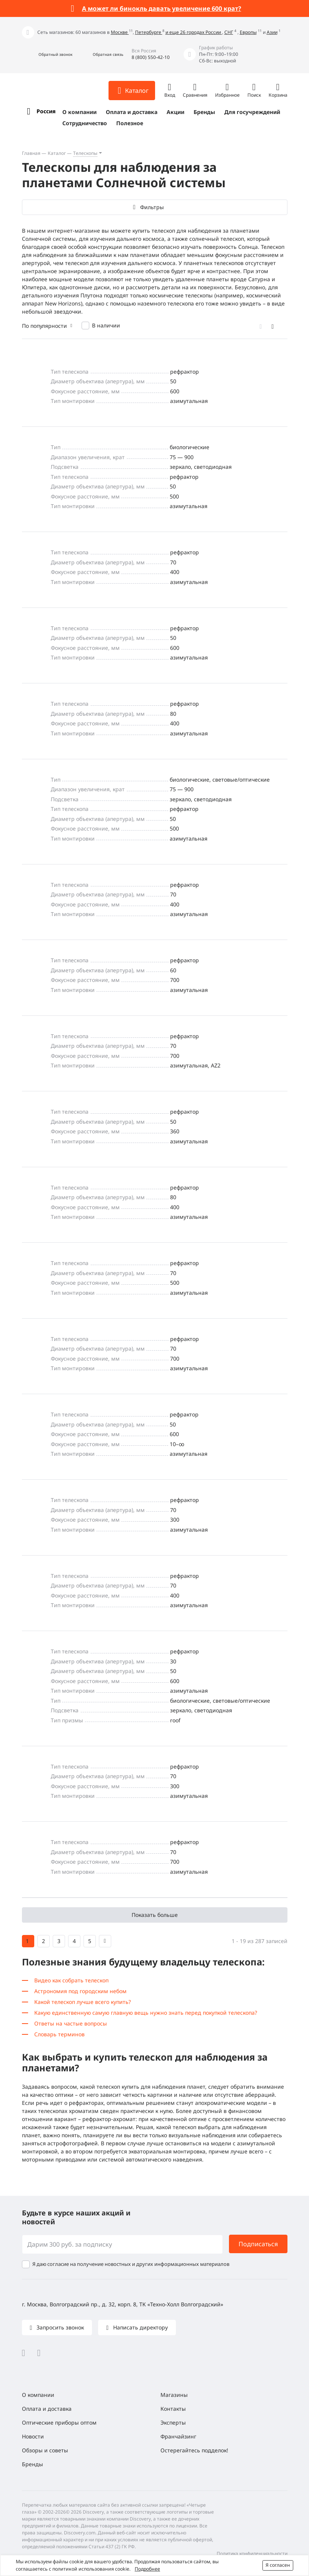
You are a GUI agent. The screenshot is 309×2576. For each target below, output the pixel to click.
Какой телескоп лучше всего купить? (82, 2001)
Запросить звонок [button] (59, 2327)
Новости (33, 2436)
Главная (31, 153)
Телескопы (85, 153)
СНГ (228, 32)
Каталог (57, 153)
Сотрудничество (84, 123)
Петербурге (148, 32)
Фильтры (151, 207)
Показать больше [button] (155, 1914)
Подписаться (258, 2244)
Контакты (173, 2408)
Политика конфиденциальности (252, 2553)
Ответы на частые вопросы (70, 2023)
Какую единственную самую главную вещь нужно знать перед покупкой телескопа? (145, 2012)
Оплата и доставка (131, 112)
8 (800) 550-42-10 (151, 57)
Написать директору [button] (140, 2327)
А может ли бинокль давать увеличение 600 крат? (161, 8)
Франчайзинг (178, 2436)
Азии (272, 32)
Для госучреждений (252, 112)
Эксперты (173, 2422)
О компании (79, 112)
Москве (120, 32)
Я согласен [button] (278, 2565)
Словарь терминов (59, 2034)
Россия (46, 111)
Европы (248, 32)
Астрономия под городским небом (80, 1991)
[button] (47, 54)
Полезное (129, 123)
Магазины (174, 2394)
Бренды (204, 112)
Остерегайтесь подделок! (194, 2450)
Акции (175, 112)
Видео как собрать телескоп (71, 1980)
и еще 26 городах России (193, 32)
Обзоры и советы (45, 2450)
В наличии (106, 325)
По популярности (44, 325)
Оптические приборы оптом (59, 2422)
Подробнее (147, 2569)
